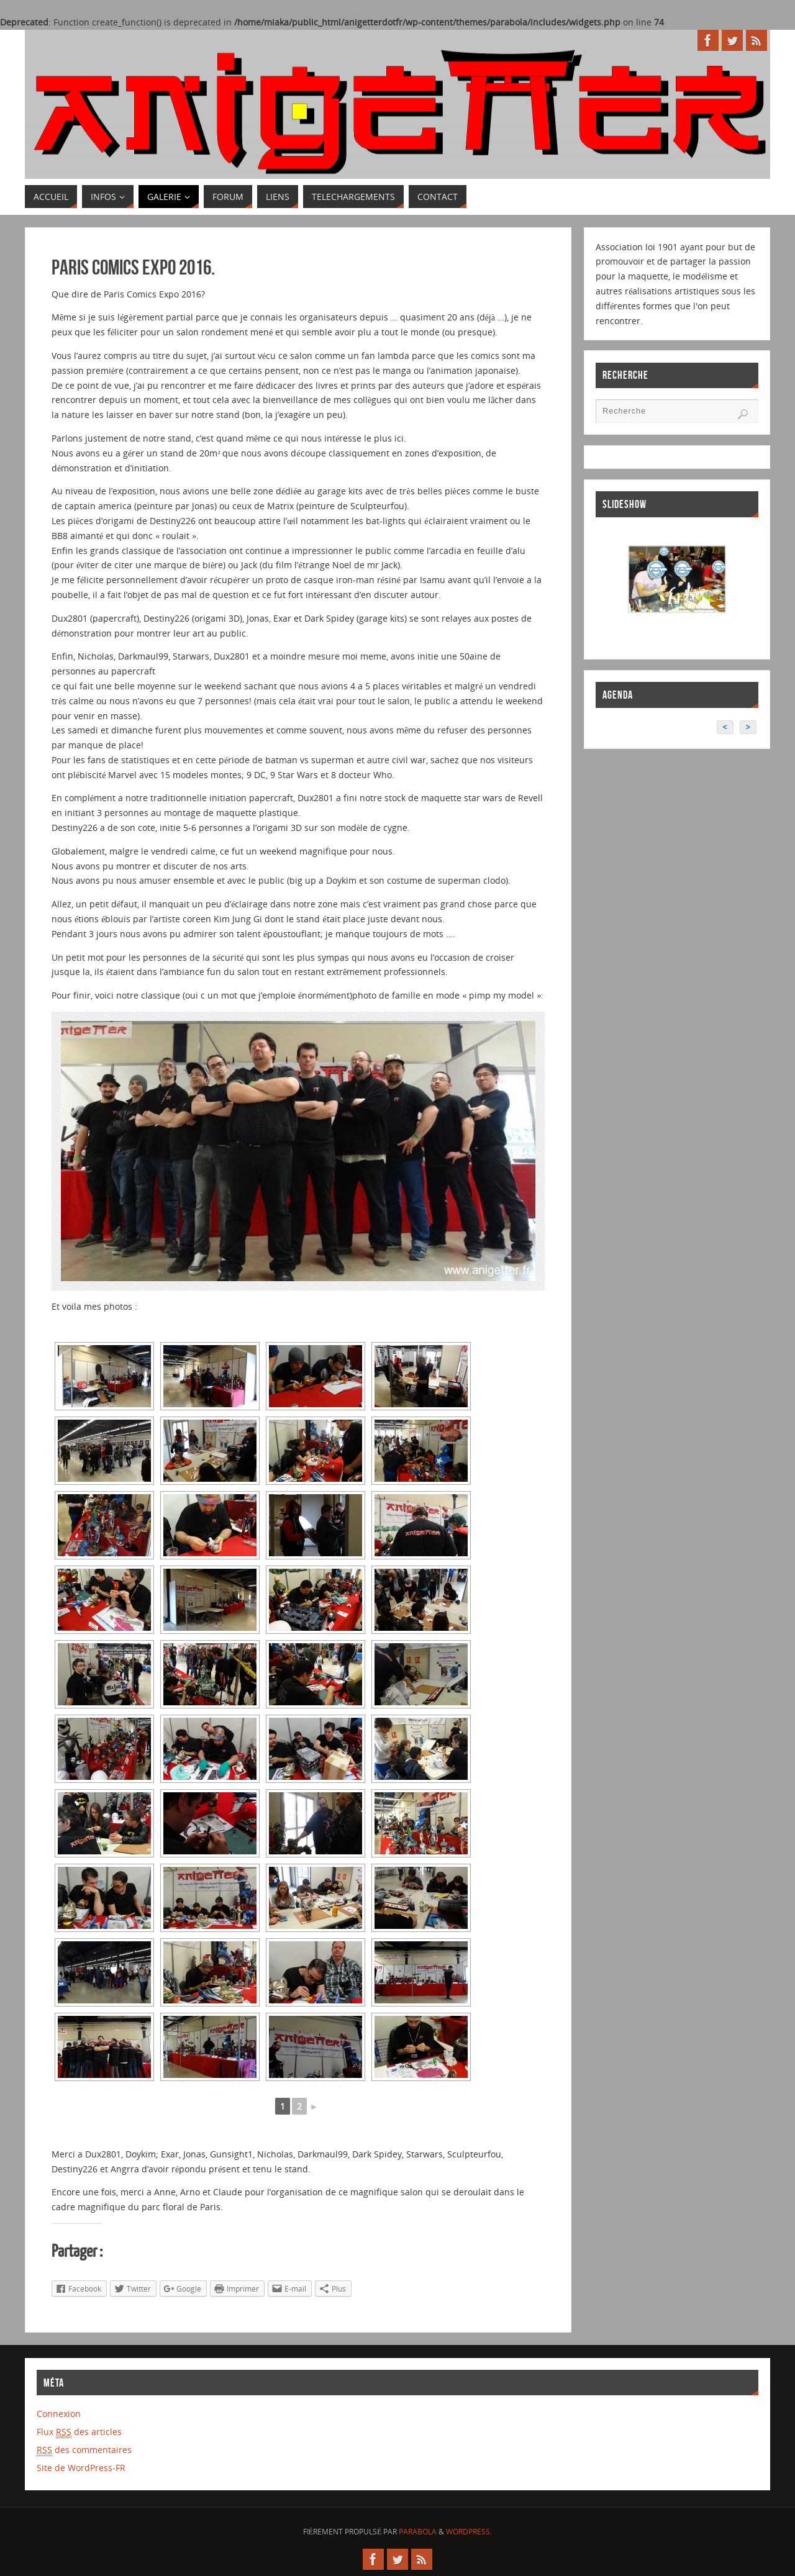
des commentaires (84, 2450)
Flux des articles (79, 2432)
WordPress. (469, 2531)
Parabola (418, 2531)
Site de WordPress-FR (81, 2468)
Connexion (59, 2414)
